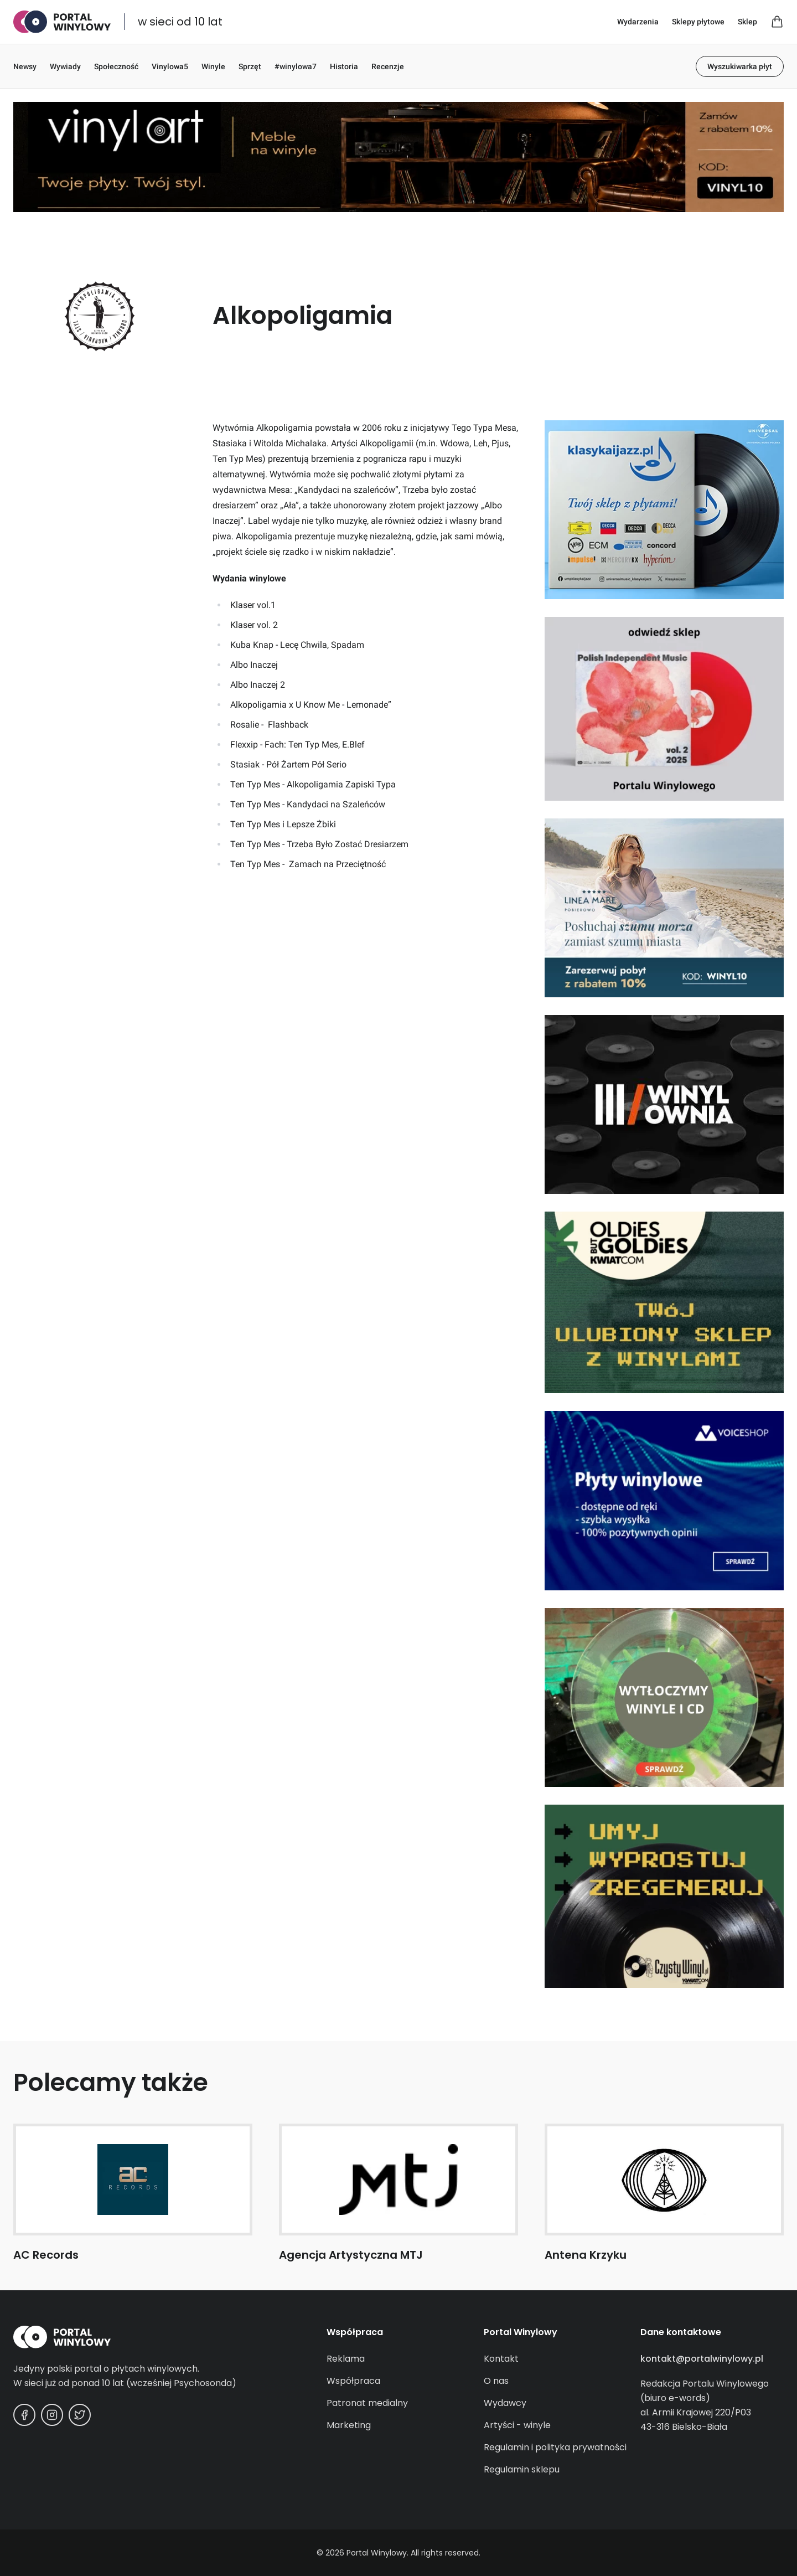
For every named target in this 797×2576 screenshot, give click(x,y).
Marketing (349, 2425)
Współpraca (353, 2380)
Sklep (747, 21)
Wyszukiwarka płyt (739, 66)
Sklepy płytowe (698, 21)
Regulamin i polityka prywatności (555, 2447)
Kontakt (501, 2358)
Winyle (213, 66)
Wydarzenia (638, 21)
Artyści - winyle (517, 2425)
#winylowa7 (296, 66)
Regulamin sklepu (522, 2469)
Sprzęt (250, 66)
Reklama (346, 2358)
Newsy (25, 66)
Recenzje (387, 66)
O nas (496, 2380)
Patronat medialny (367, 2403)
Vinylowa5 (170, 66)
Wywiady (65, 66)
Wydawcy (505, 2403)
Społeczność (116, 66)
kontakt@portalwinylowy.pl (701, 2358)
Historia (344, 66)
